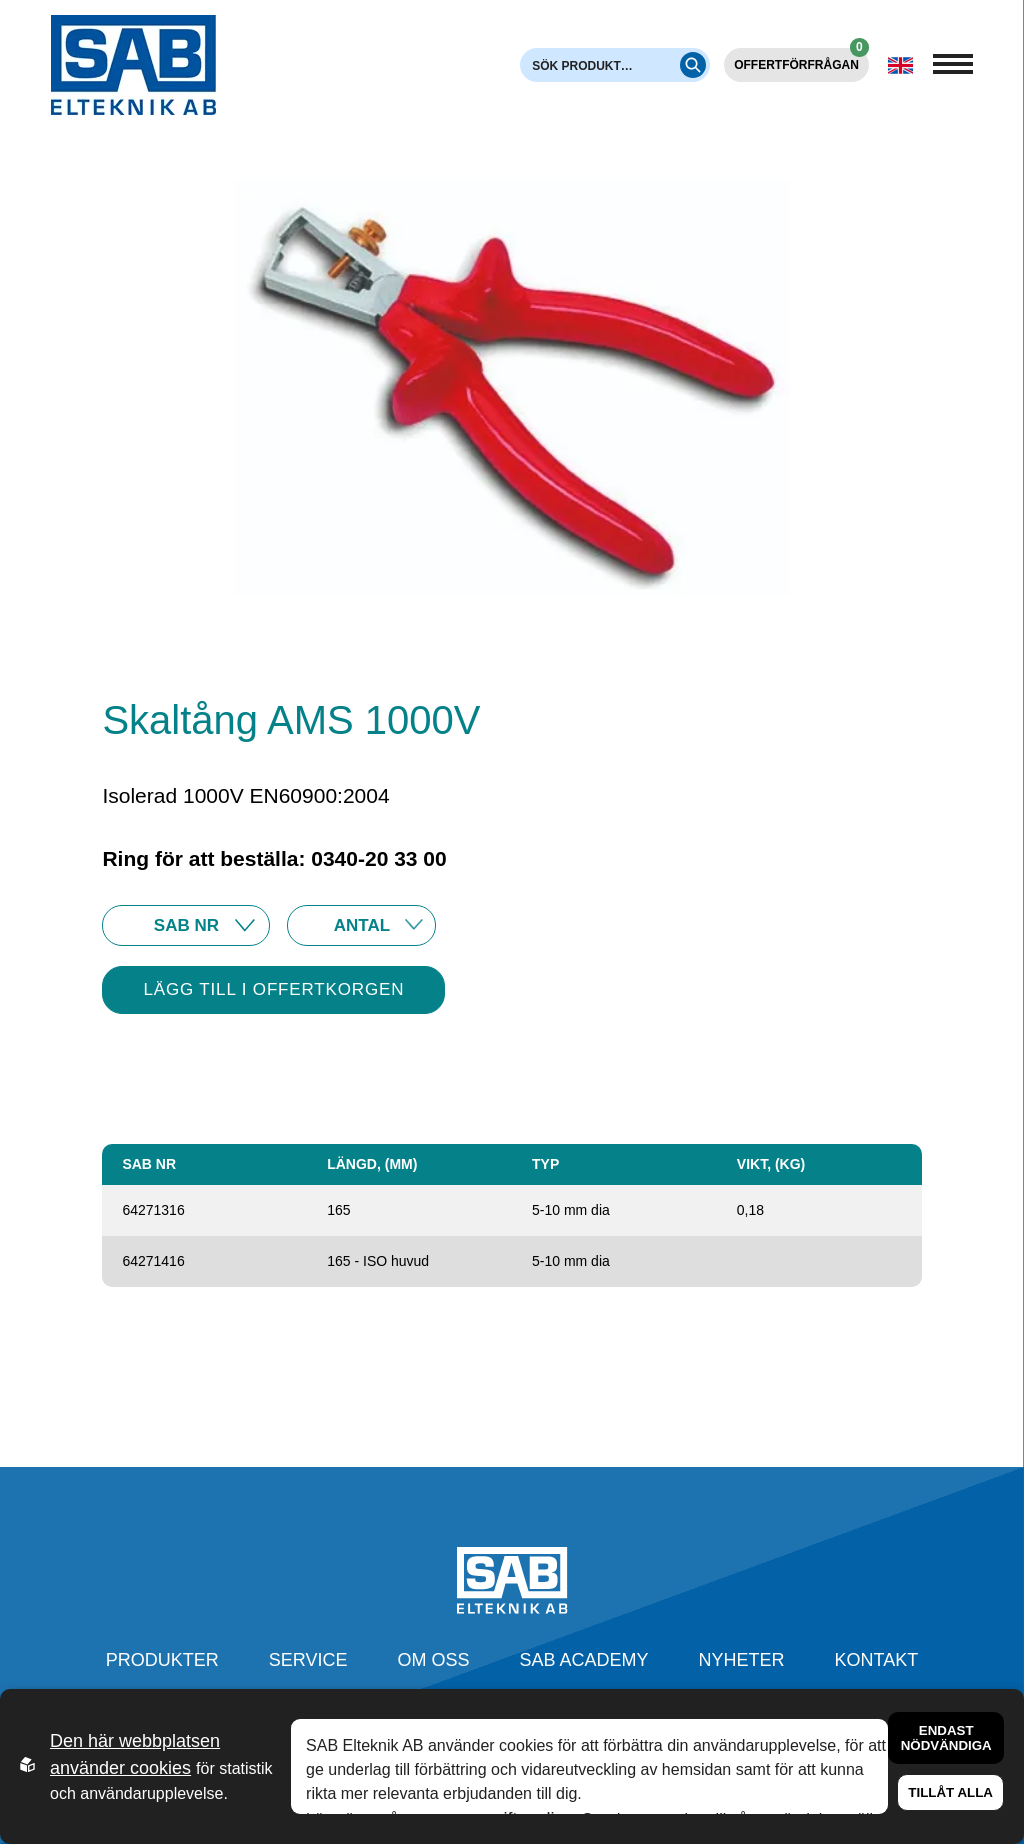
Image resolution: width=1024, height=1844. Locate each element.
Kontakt (877, 1660)
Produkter (162, 1660)
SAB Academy (584, 1660)
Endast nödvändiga (946, 1738)
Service (308, 1660)
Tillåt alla (950, 1792)
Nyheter (742, 1660)
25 (361, 925)
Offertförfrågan (801, 60)
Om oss (433, 1660)
